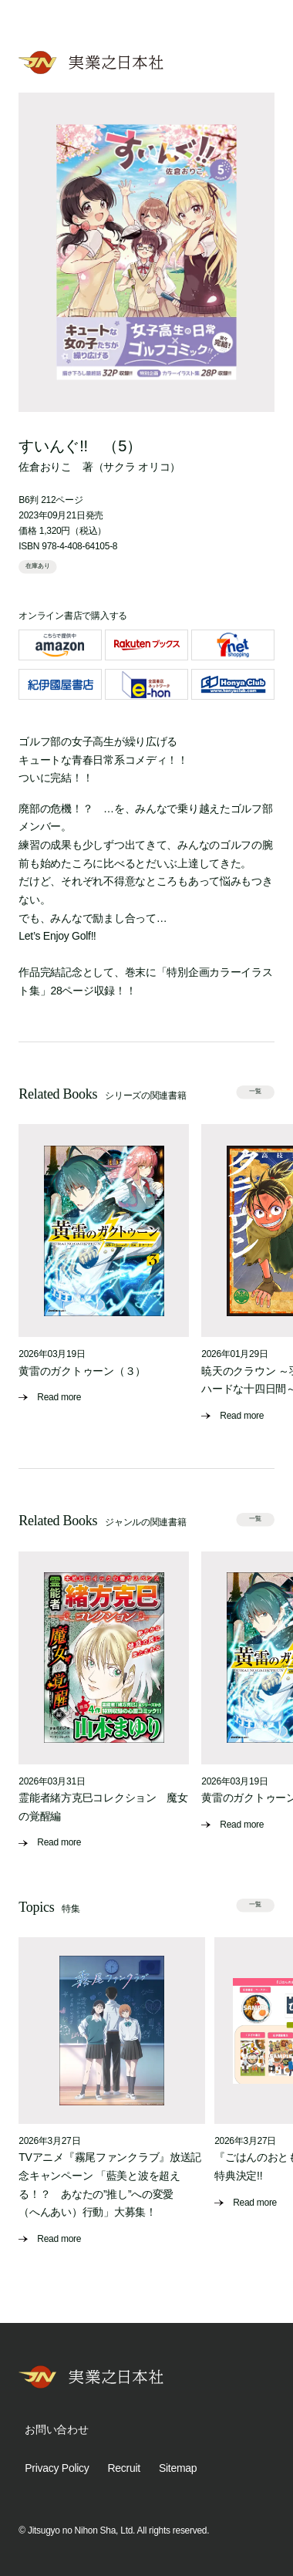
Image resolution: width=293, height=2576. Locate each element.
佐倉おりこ (45, 467)
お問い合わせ (56, 2429)
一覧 (255, 1091)
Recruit (124, 2468)
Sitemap (178, 2468)
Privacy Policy (57, 2468)
